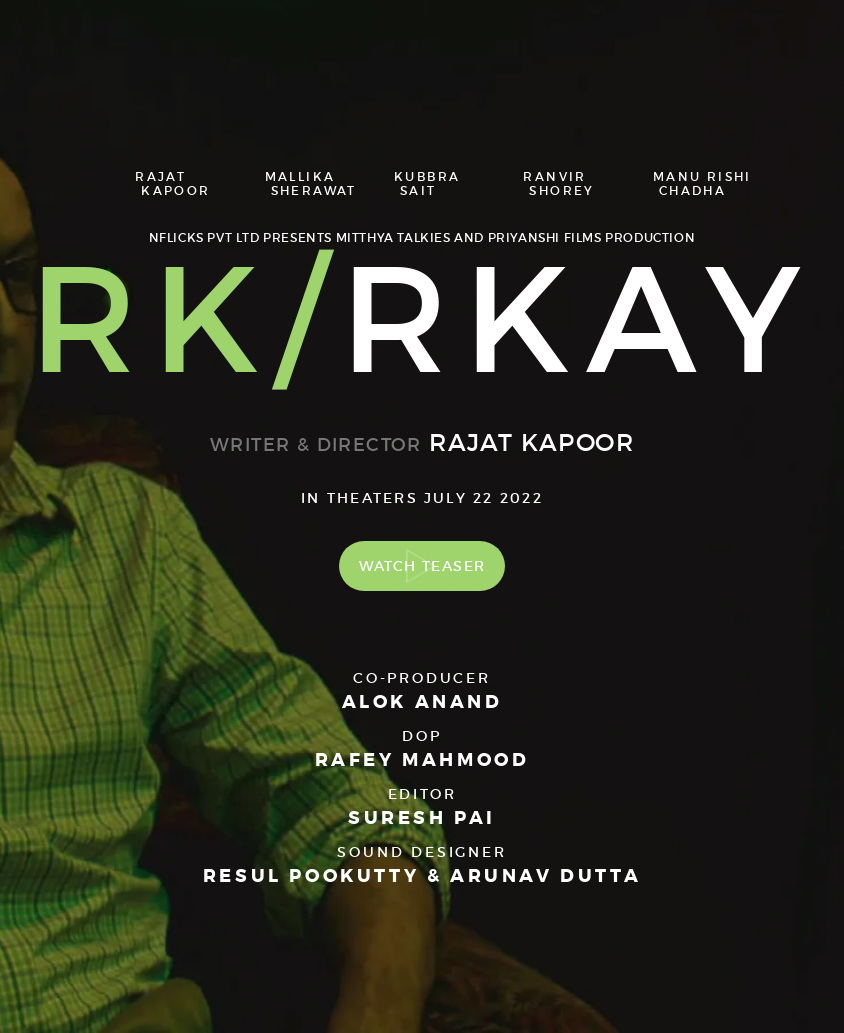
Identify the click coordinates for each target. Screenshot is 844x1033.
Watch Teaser (422, 566)
